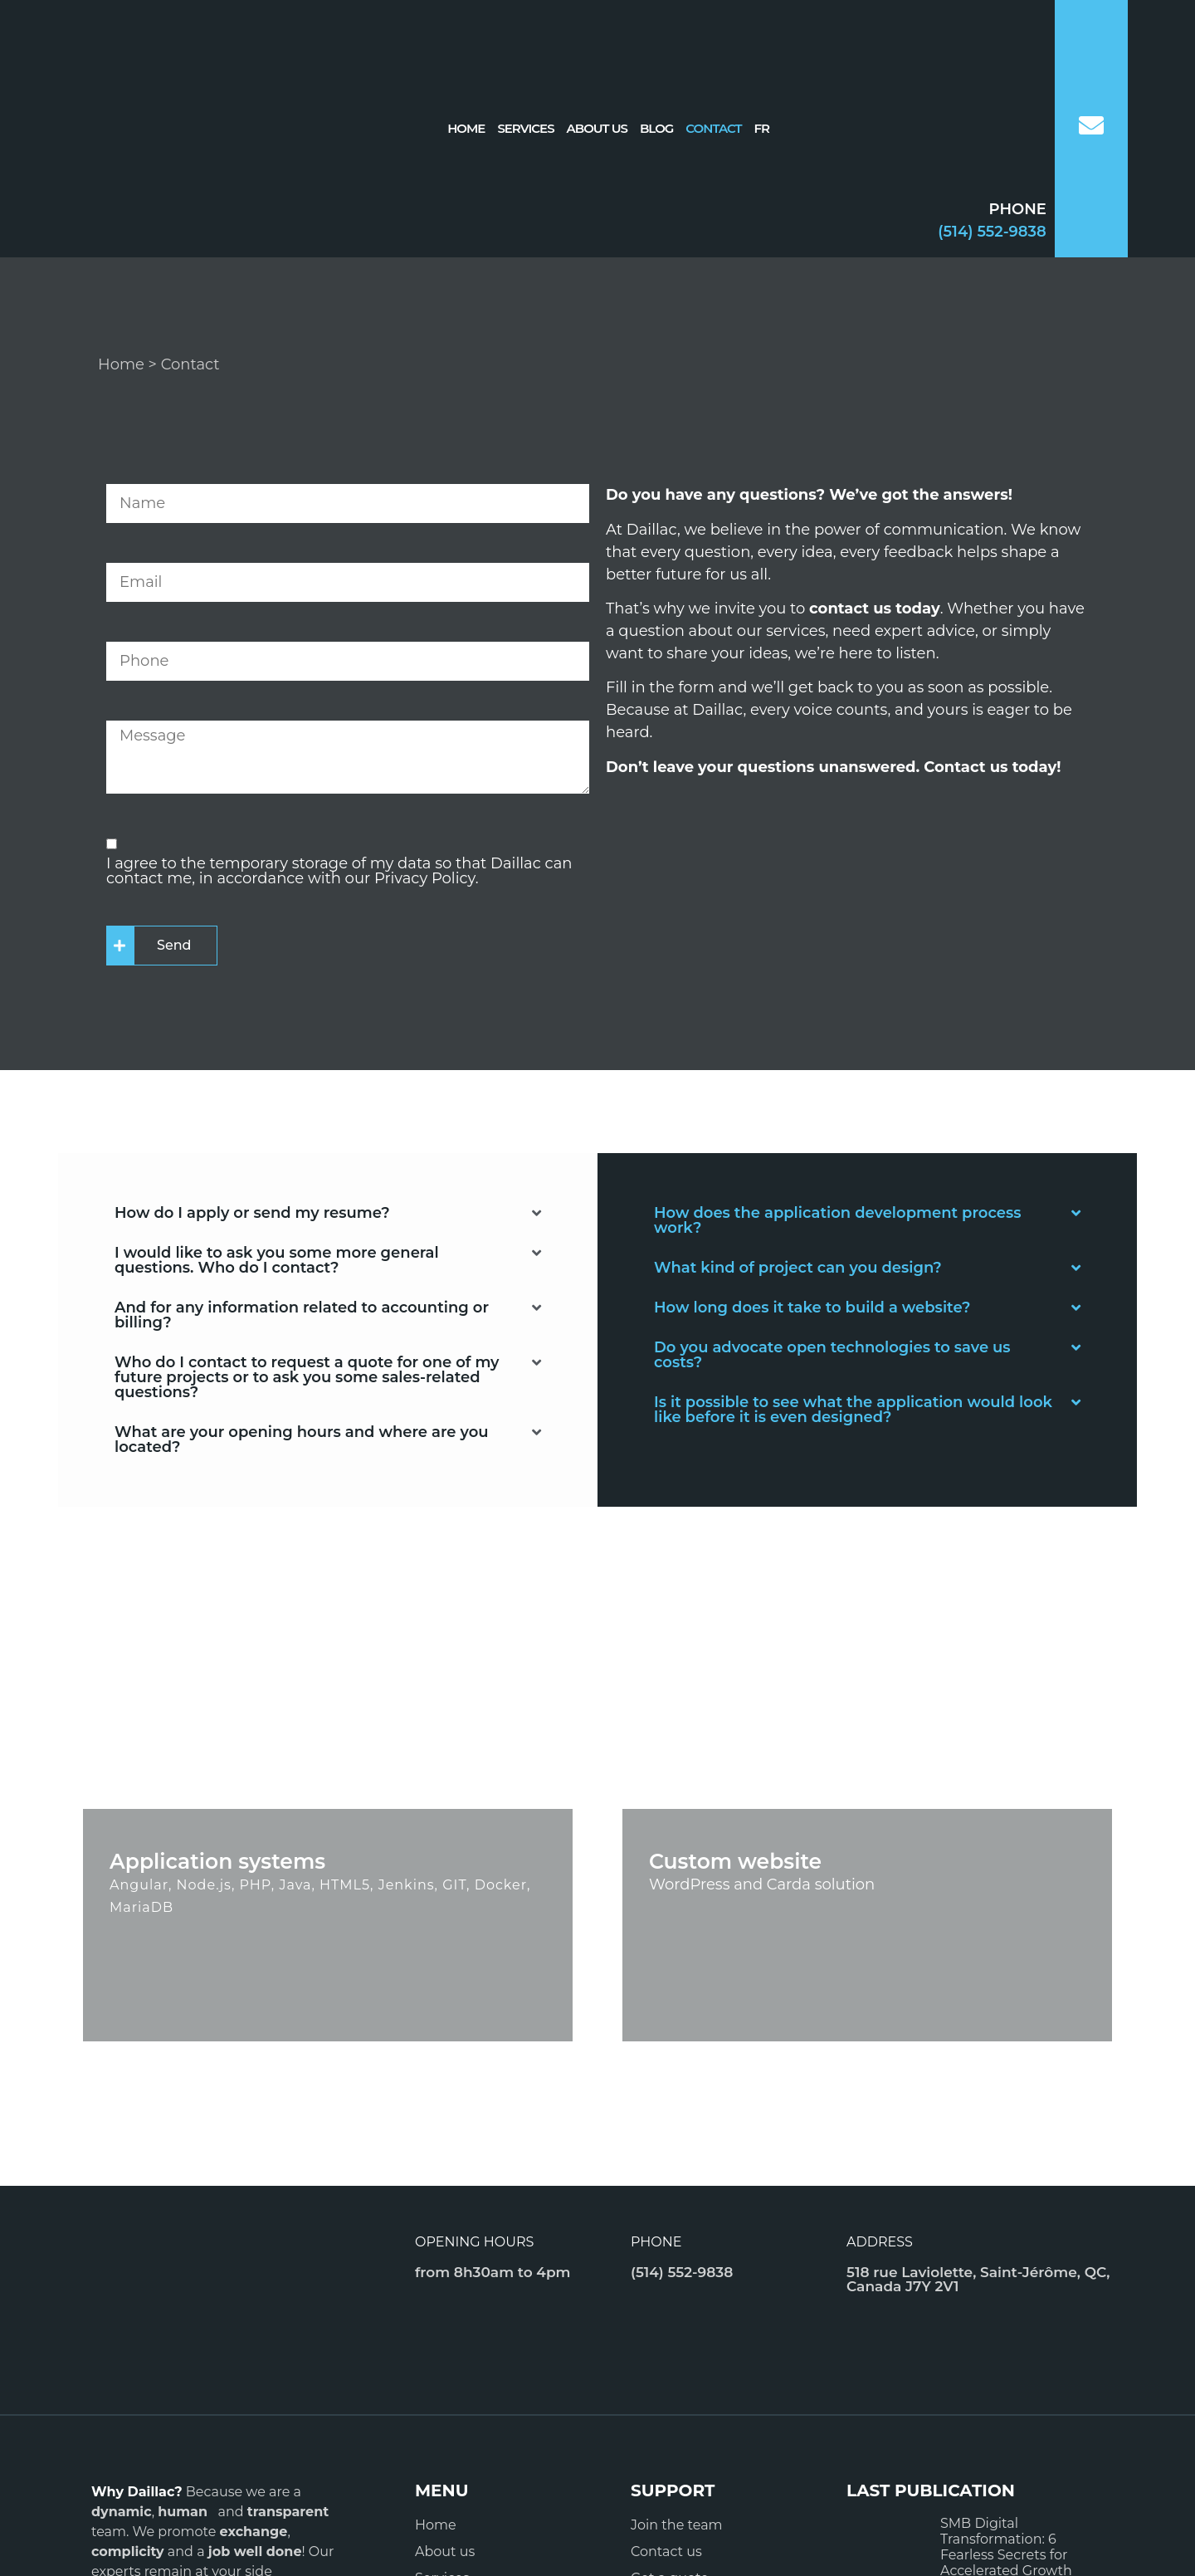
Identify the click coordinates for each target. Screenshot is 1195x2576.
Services (525, 128)
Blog (656, 128)
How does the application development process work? (838, 1220)
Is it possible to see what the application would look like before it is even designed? (853, 1409)
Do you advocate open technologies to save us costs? (832, 1354)
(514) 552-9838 (992, 231)
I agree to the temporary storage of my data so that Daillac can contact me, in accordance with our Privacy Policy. (339, 871)
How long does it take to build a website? (812, 1307)
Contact (713, 128)
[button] (328, 1213)
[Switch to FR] (762, 128)
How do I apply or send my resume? (252, 1213)
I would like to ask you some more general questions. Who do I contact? (277, 1260)
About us (597, 128)
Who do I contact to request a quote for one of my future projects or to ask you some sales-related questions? (307, 1377)
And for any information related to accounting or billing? (302, 1315)
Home (466, 128)
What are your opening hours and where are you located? (302, 1439)
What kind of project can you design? (798, 1268)
